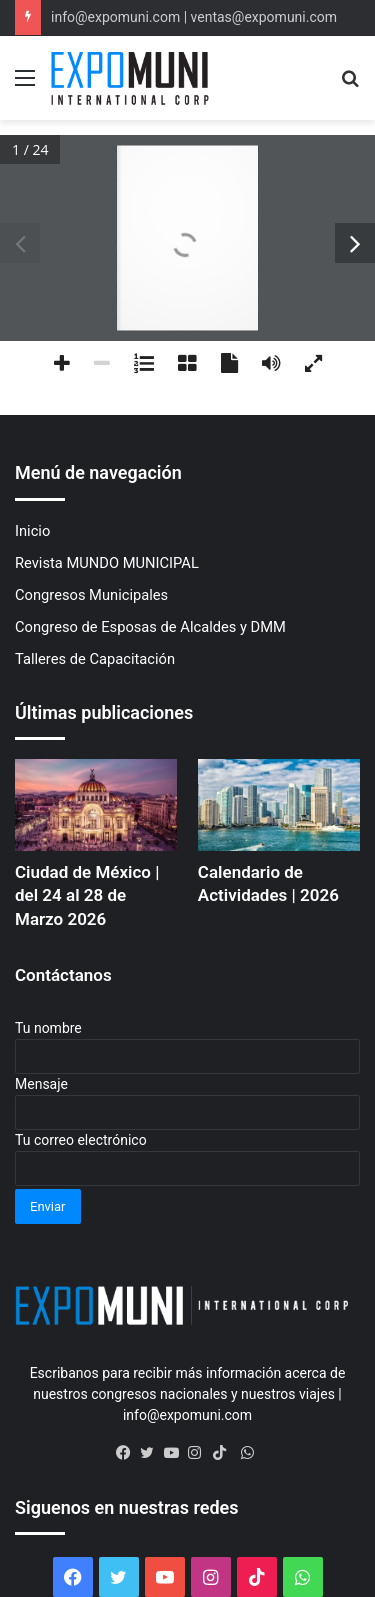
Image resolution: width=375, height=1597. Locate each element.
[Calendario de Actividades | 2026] (279, 804)
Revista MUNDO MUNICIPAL (107, 563)
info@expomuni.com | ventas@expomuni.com (194, 17)
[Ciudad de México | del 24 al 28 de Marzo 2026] (96, 804)
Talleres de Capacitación (95, 659)
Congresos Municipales (91, 595)
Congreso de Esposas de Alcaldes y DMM (150, 627)
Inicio (32, 531)
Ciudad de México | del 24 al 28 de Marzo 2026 (87, 896)
